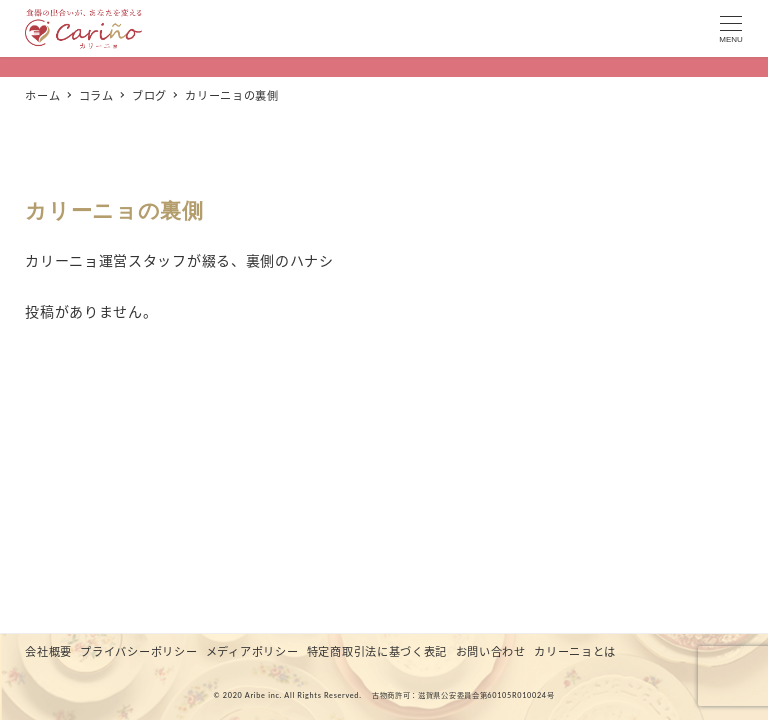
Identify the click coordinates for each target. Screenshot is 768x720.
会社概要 (48, 651)
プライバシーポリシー (138, 651)
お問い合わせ (491, 651)
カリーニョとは (575, 651)
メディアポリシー (252, 651)
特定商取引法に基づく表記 (377, 651)
